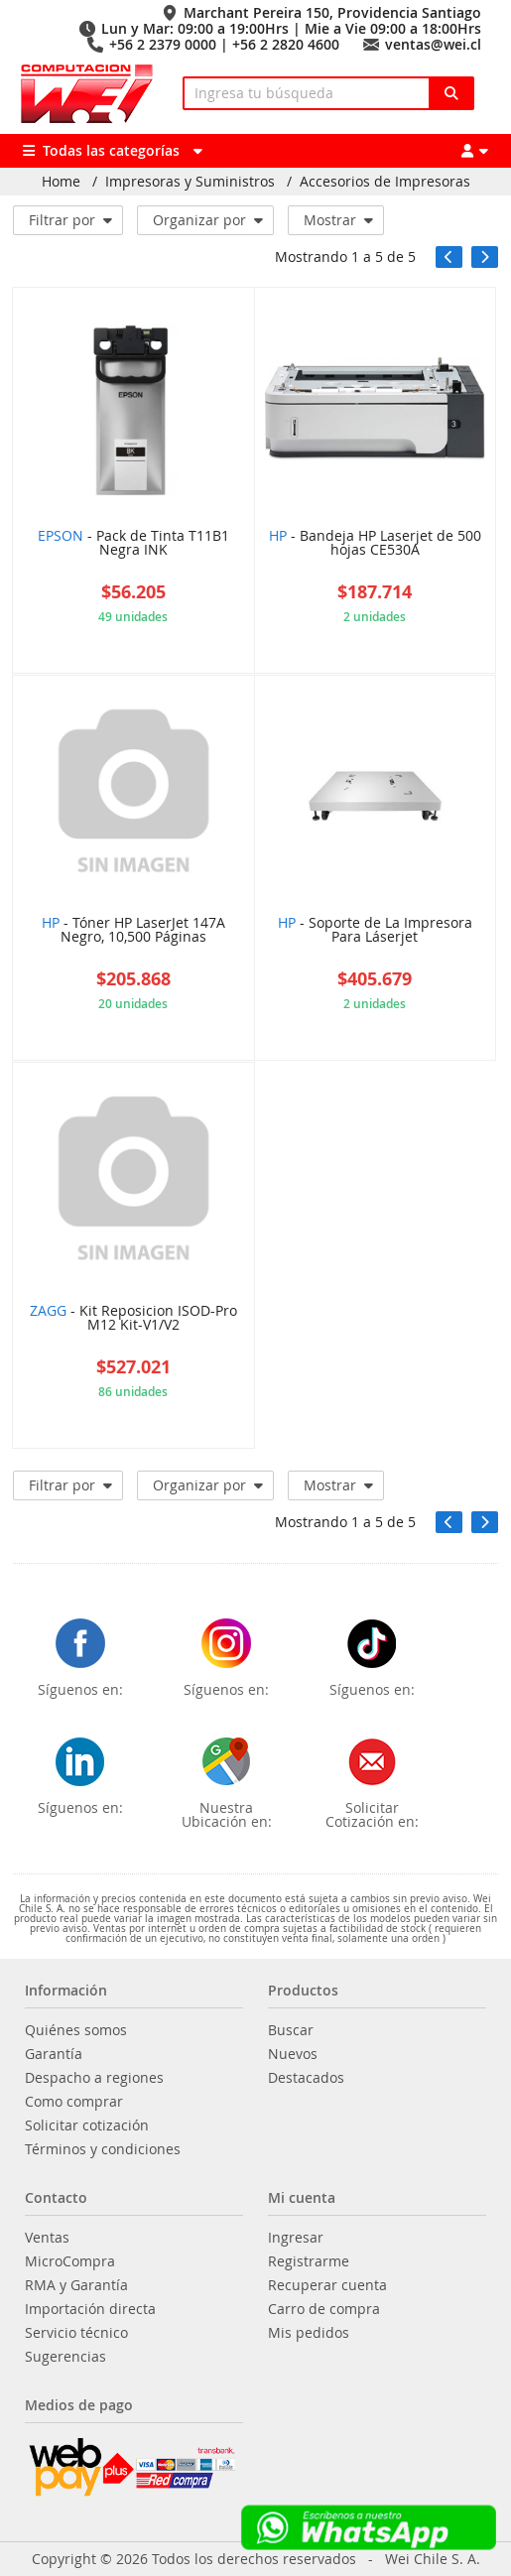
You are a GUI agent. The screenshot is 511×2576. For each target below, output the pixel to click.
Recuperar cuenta (327, 2285)
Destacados (306, 2078)
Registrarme (308, 2261)
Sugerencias (65, 2357)
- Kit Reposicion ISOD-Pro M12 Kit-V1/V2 (133, 1319)
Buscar (291, 2030)
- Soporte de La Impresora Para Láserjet (375, 931)
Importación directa (90, 2309)
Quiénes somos (76, 2030)
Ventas (47, 2238)
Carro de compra (324, 2309)
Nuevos (293, 2054)
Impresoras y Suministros (190, 182)
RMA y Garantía (76, 2285)
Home (61, 182)
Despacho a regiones (94, 2078)
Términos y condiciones (103, 2149)
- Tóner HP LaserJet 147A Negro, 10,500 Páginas (133, 931)
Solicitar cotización (87, 2125)
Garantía (53, 2054)
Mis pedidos (308, 2333)
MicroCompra (70, 2261)
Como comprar (74, 2102)
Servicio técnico (76, 2333)
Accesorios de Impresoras (385, 182)
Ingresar (295, 2238)
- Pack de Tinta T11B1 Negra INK (133, 544)
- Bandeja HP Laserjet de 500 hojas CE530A (375, 544)
